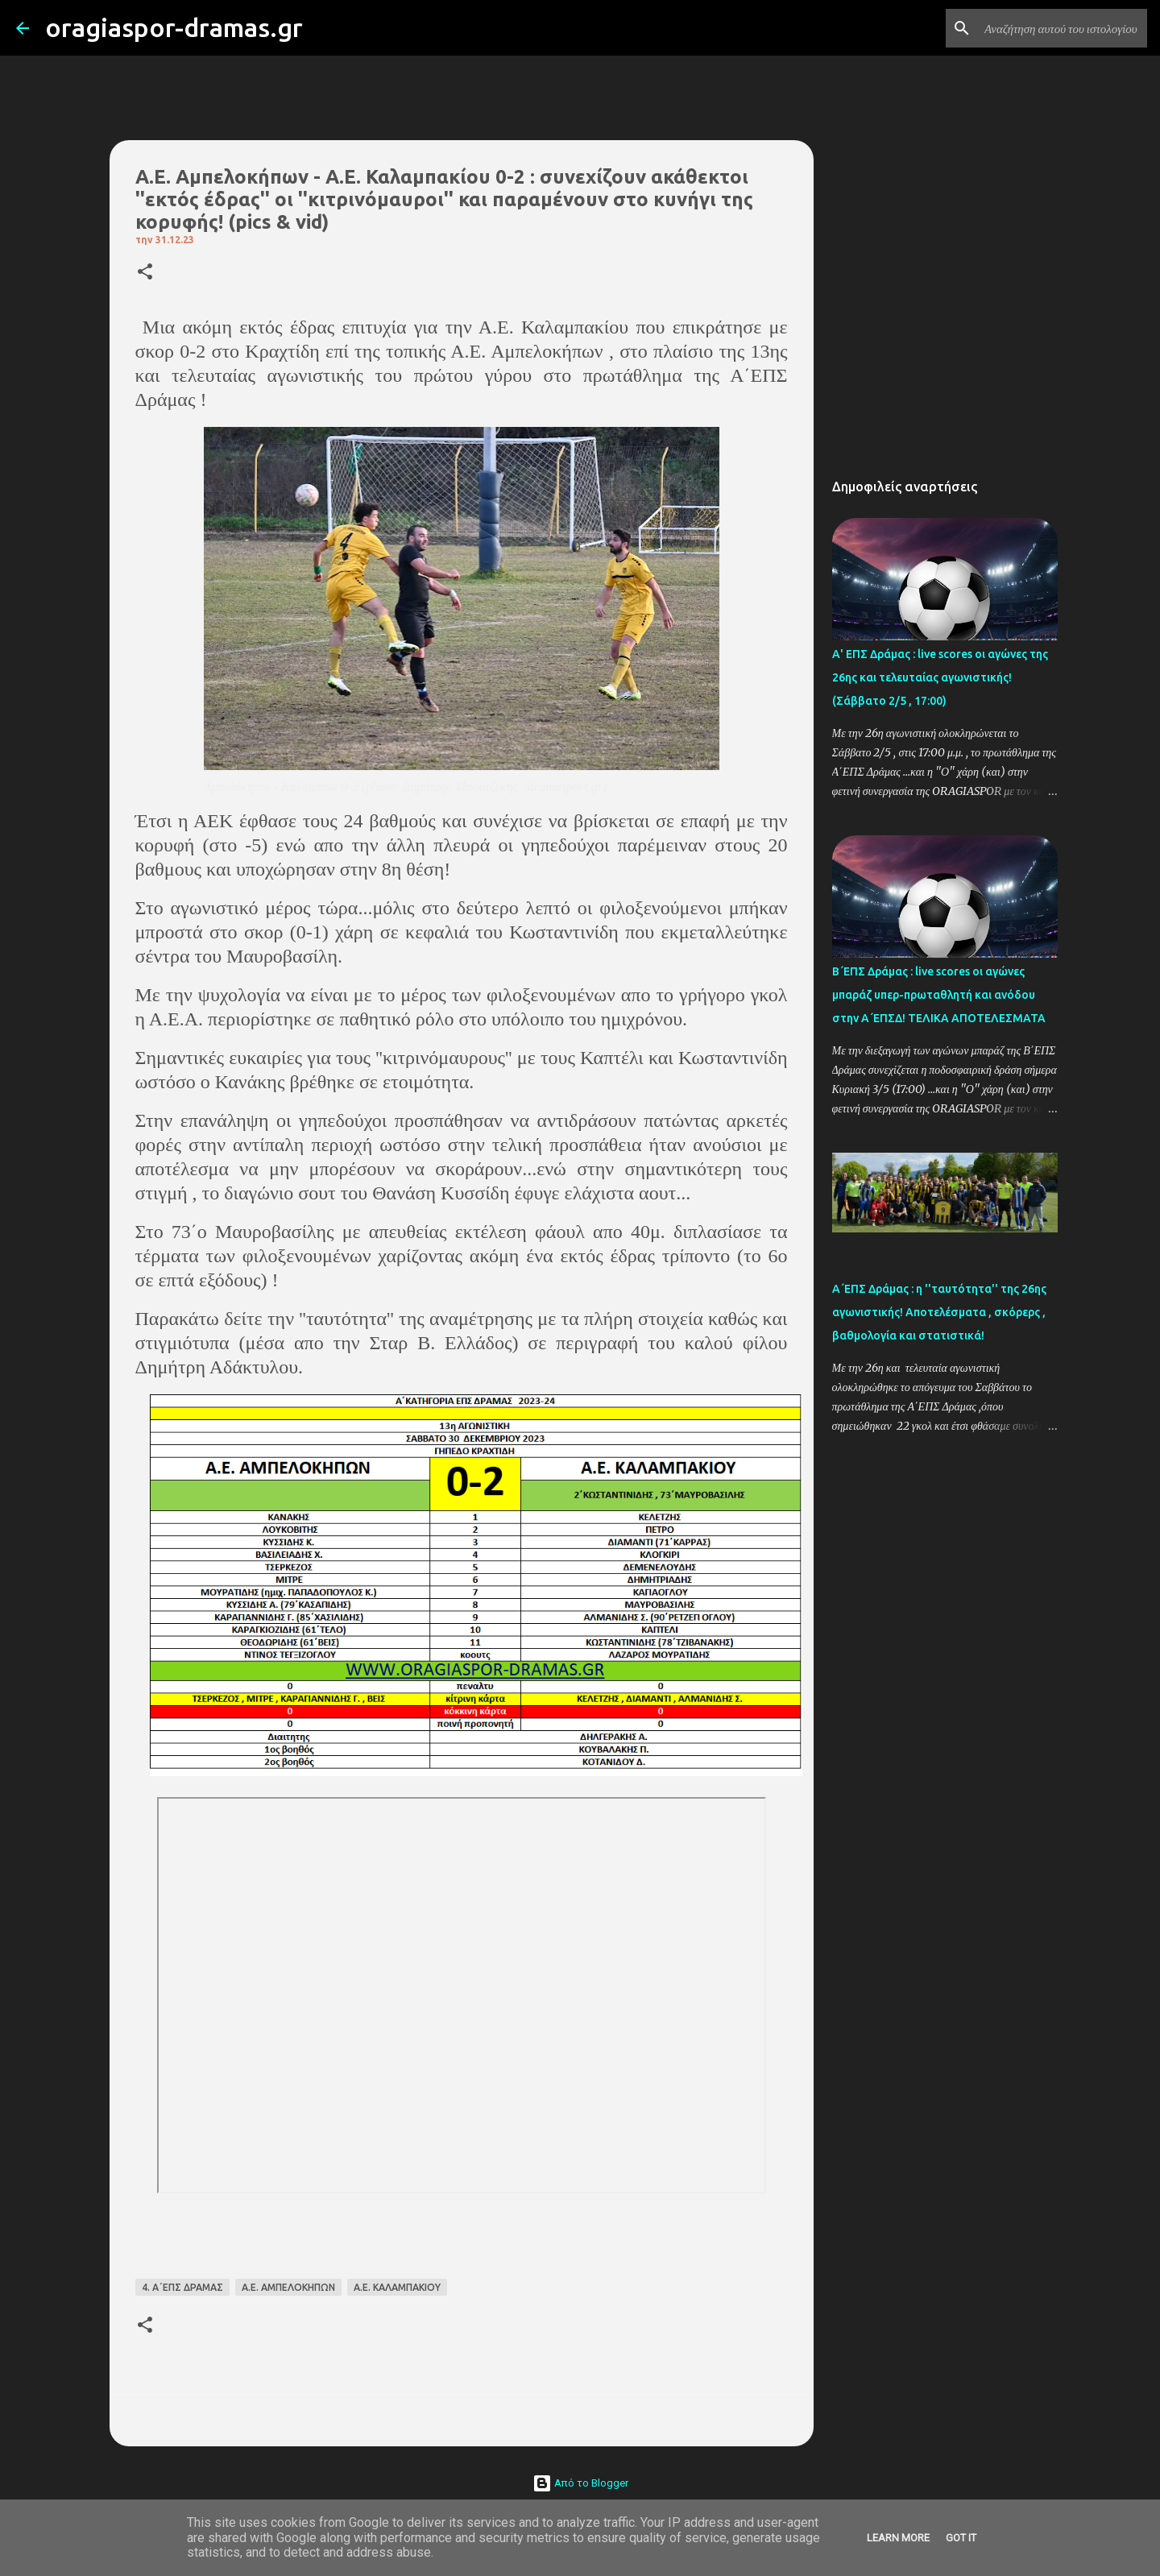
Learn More (898, 2538)
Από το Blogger (580, 2483)
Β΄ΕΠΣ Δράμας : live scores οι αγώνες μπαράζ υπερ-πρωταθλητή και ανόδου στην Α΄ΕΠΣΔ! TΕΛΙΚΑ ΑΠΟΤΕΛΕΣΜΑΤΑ (939, 995)
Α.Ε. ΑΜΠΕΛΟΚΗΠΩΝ (288, 2287)
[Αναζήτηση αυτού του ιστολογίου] (1062, 28)
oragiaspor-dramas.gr (174, 27)
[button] (145, 273)
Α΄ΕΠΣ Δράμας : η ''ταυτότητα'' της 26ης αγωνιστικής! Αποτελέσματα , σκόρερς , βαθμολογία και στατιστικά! (939, 1312)
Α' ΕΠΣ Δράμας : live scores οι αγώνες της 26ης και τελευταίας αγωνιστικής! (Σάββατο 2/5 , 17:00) (940, 677)
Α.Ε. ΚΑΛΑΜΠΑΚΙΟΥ (397, 2287)
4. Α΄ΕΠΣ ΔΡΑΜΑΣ (182, 2287)
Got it (961, 2538)
